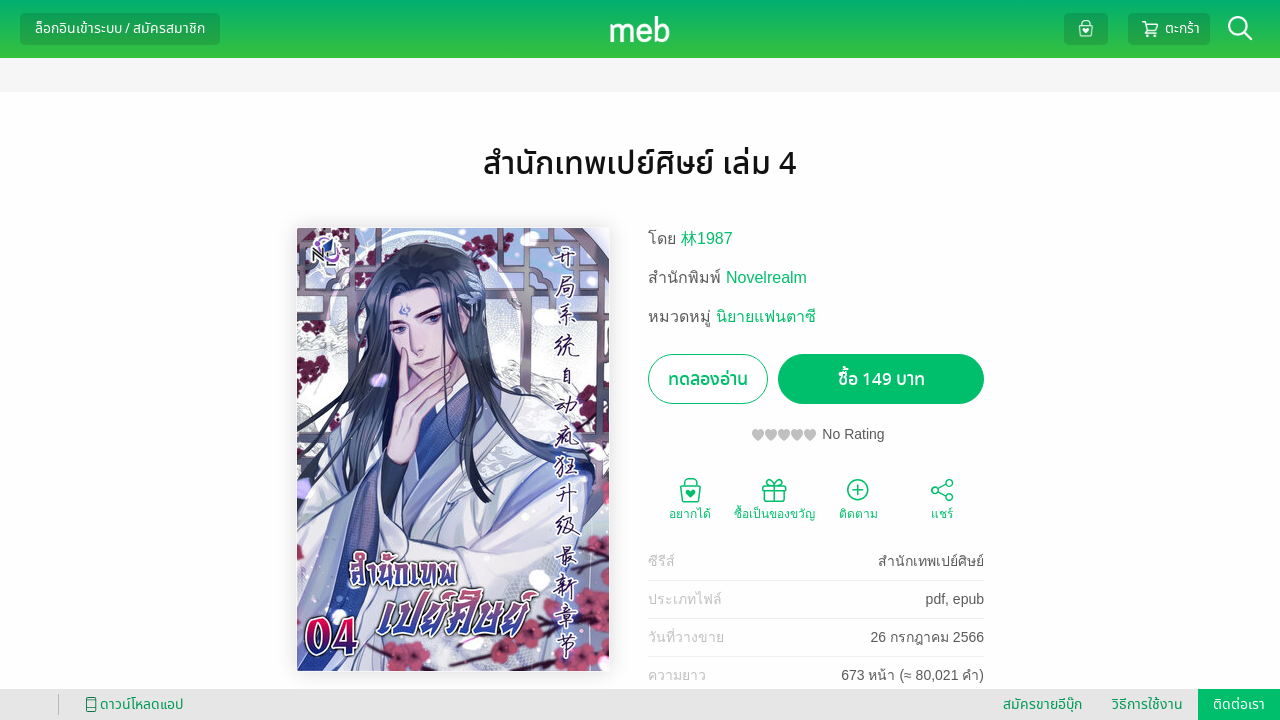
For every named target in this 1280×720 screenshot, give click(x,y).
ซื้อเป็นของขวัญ (774, 498)
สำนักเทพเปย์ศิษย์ (931, 561)
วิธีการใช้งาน (1147, 704)
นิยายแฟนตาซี (766, 316)
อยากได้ (690, 498)
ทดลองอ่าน (708, 379)
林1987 (707, 238)
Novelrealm (766, 277)
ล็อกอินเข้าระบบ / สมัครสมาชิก (120, 28)
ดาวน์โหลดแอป (131, 704)
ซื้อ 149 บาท (881, 379)
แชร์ (942, 498)
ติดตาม (858, 498)
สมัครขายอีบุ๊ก (1042, 704)
